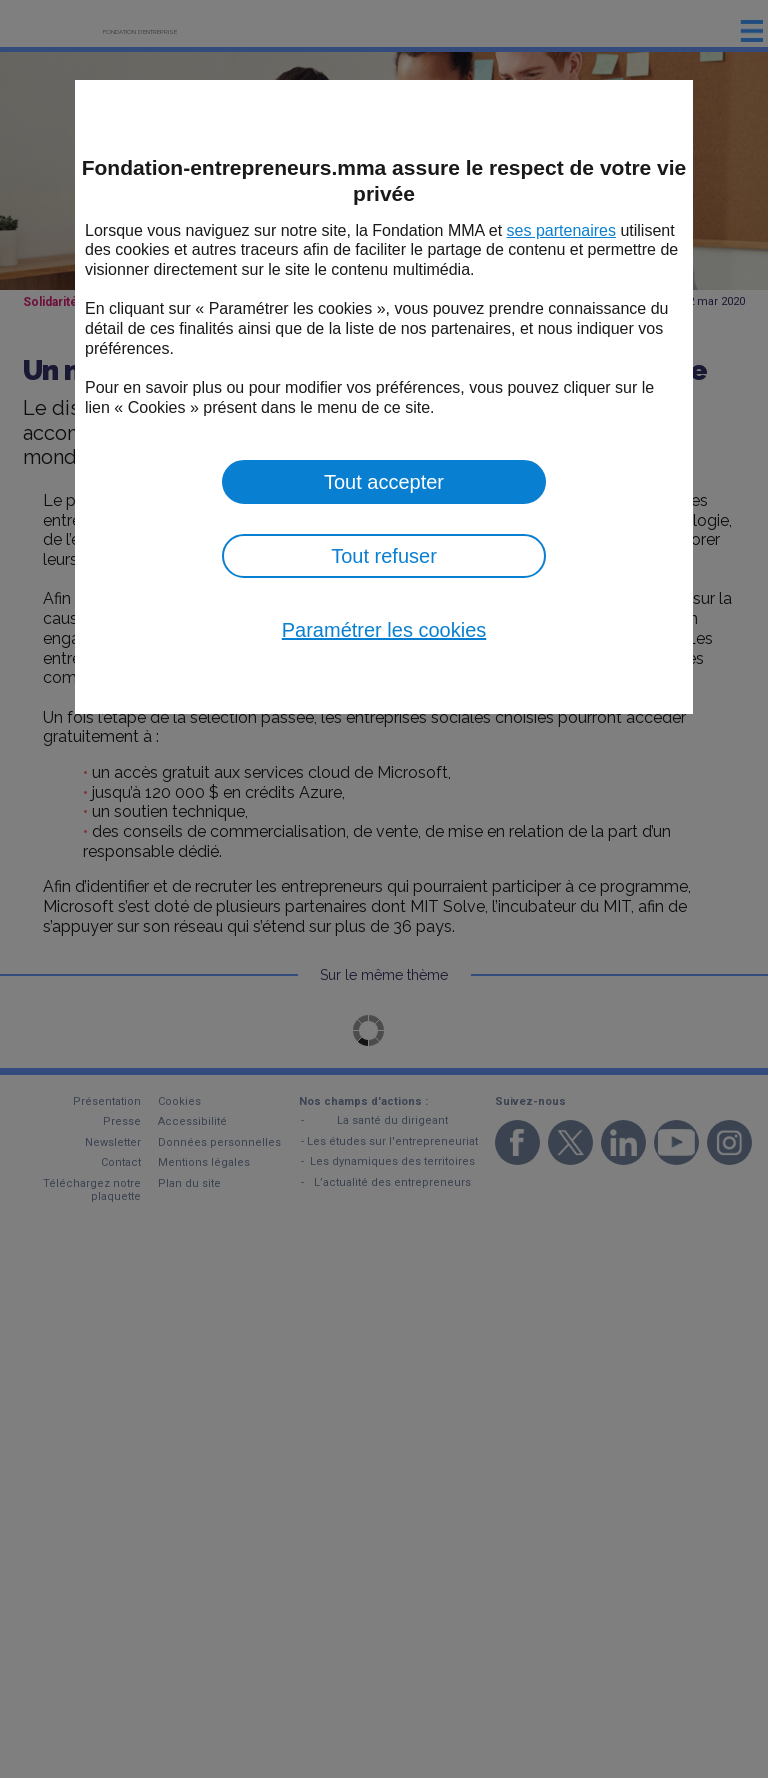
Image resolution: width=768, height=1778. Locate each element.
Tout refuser (384, 556)
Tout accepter (384, 482)
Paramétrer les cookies (384, 630)
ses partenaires (561, 230)
